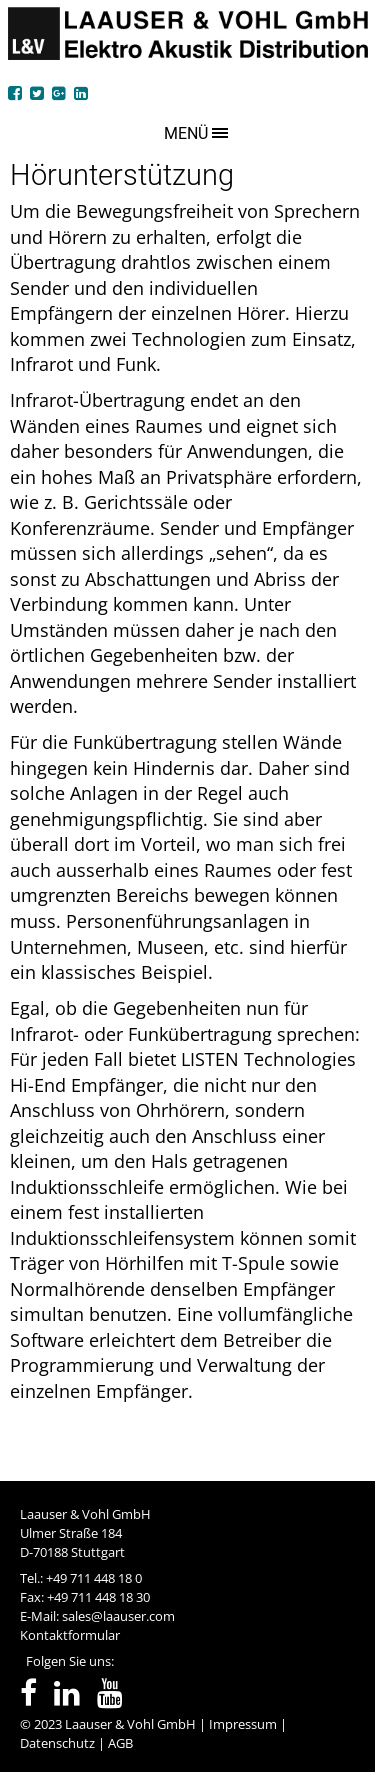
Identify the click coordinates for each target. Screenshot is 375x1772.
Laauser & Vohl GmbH (130, 1724)
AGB (120, 1743)
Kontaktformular (70, 1635)
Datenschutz (57, 1743)
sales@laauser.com (118, 1616)
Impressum (243, 1724)
